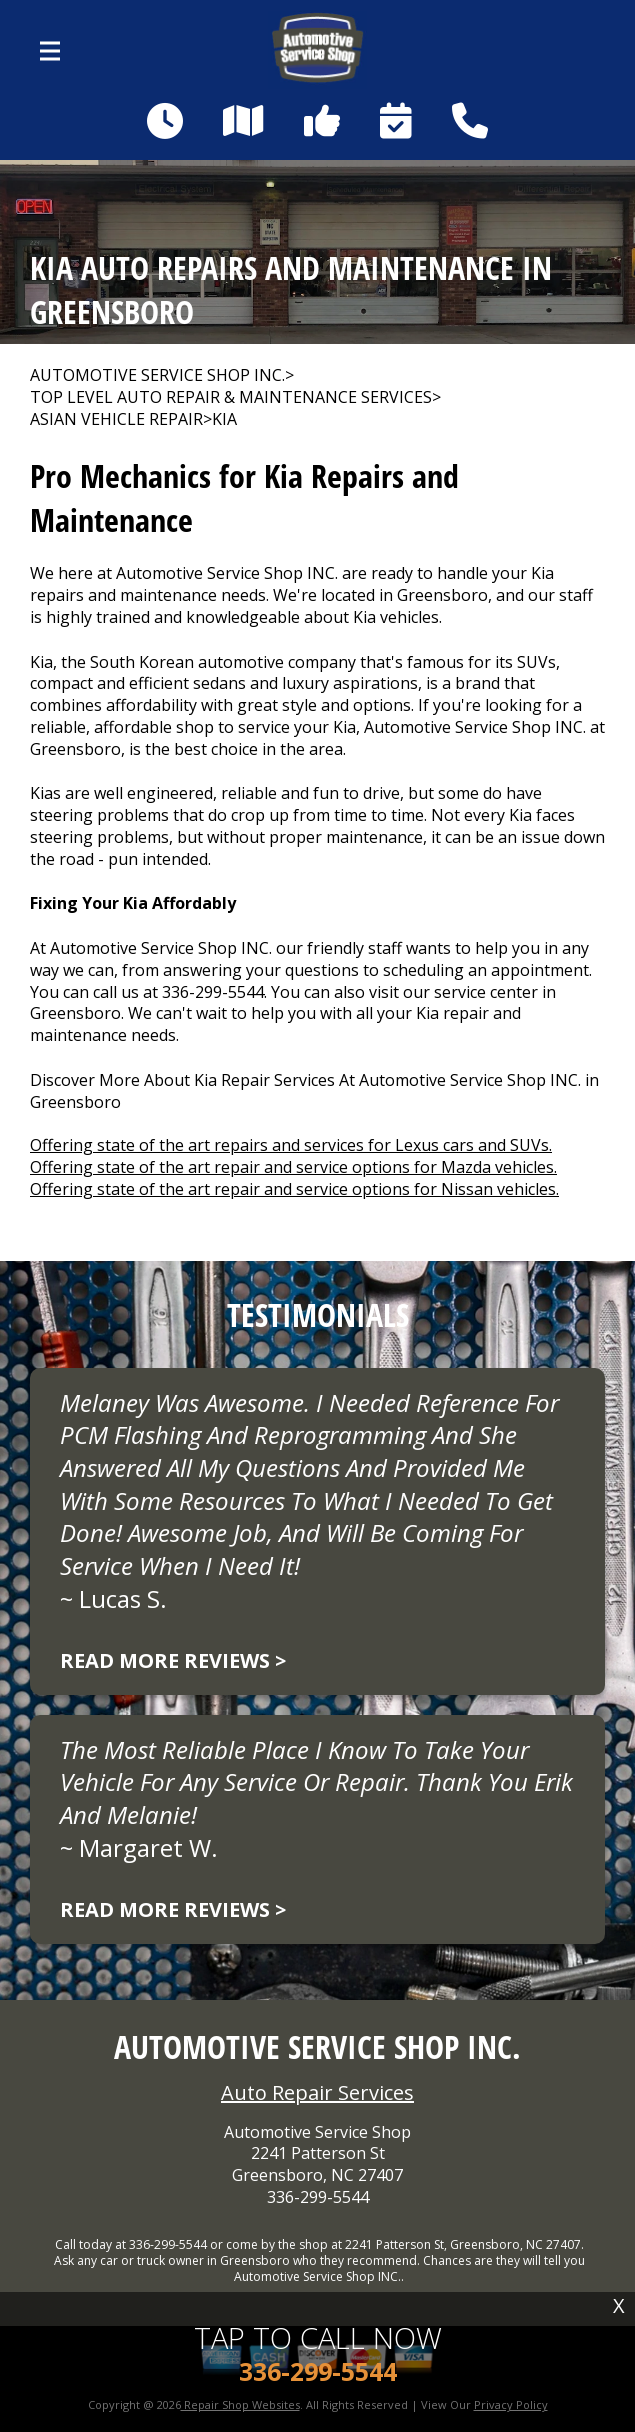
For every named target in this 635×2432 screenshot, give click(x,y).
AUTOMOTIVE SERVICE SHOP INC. (157, 375)
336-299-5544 (213, 992)
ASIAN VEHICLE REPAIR (116, 419)
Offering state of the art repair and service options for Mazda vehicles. (293, 1167)
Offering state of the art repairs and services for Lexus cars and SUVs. (291, 1145)
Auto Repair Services (317, 2092)
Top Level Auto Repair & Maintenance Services (231, 397)
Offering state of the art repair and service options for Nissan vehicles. (294, 1189)
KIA (224, 419)
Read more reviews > (173, 1660)
